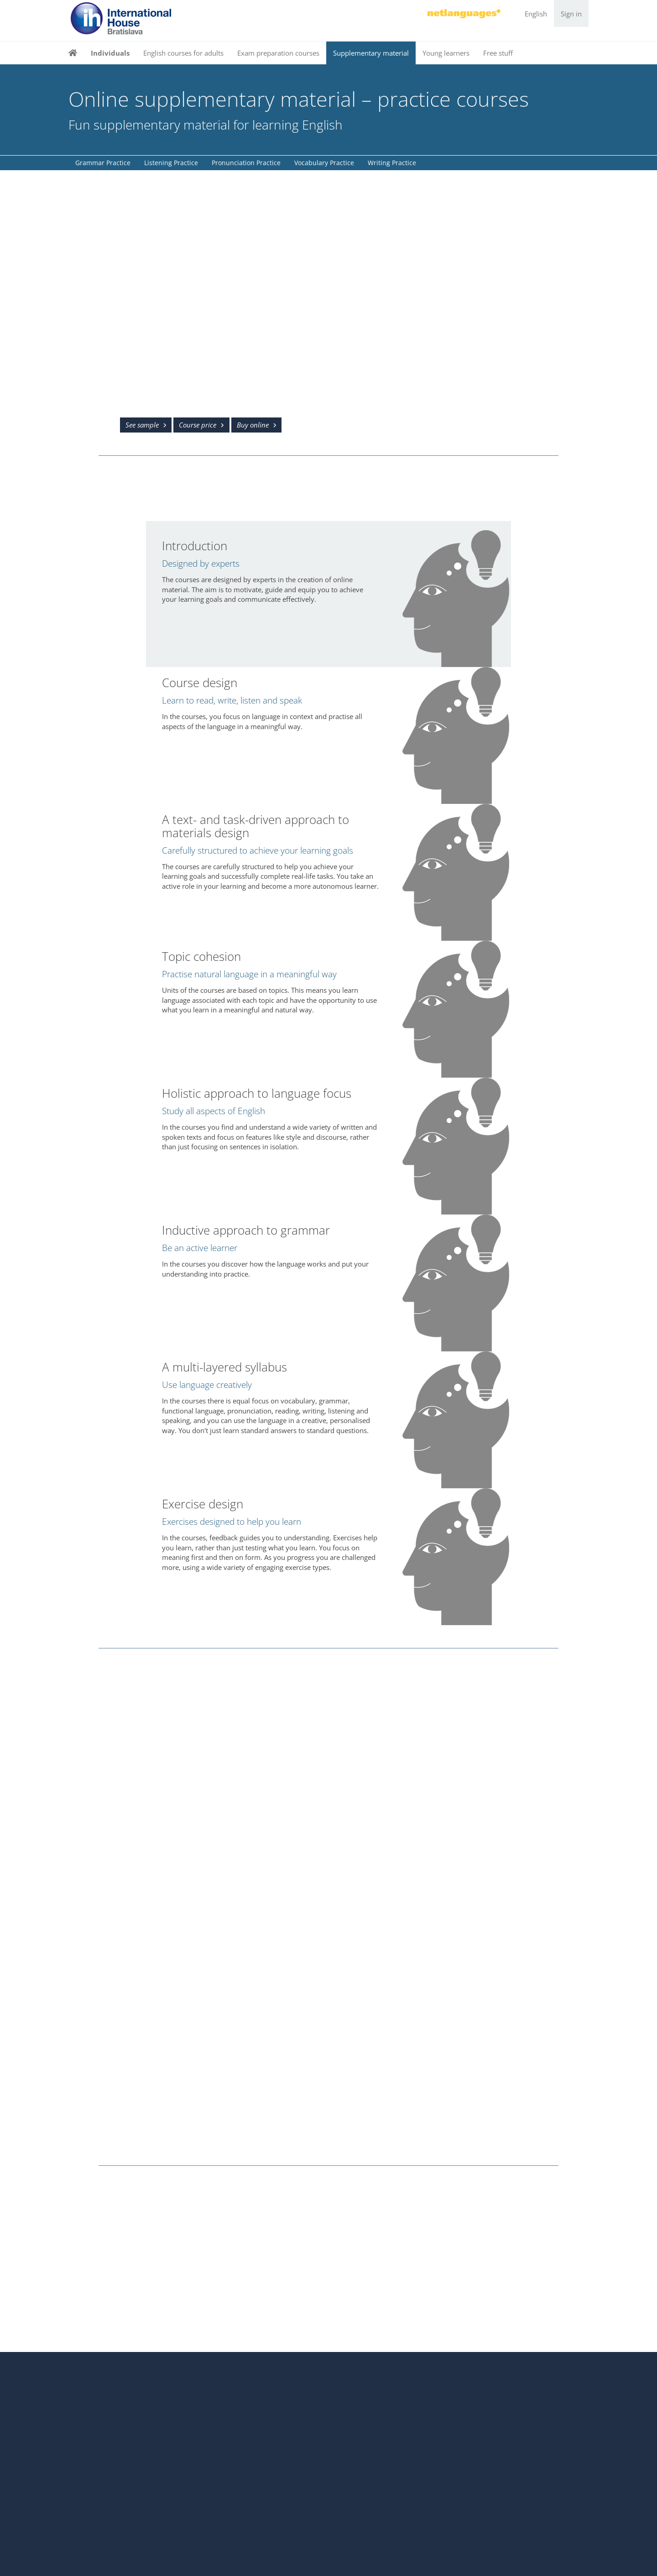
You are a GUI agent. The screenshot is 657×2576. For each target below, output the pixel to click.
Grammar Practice (102, 162)
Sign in (571, 13)
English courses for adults (183, 52)
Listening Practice (171, 162)
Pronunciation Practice (246, 162)
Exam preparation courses (278, 52)
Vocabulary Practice (324, 162)
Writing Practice (392, 162)
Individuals (110, 52)
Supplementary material (371, 52)
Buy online (253, 424)
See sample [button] (142, 424)
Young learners (445, 52)
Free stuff (498, 52)
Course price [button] (197, 424)
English (536, 13)
